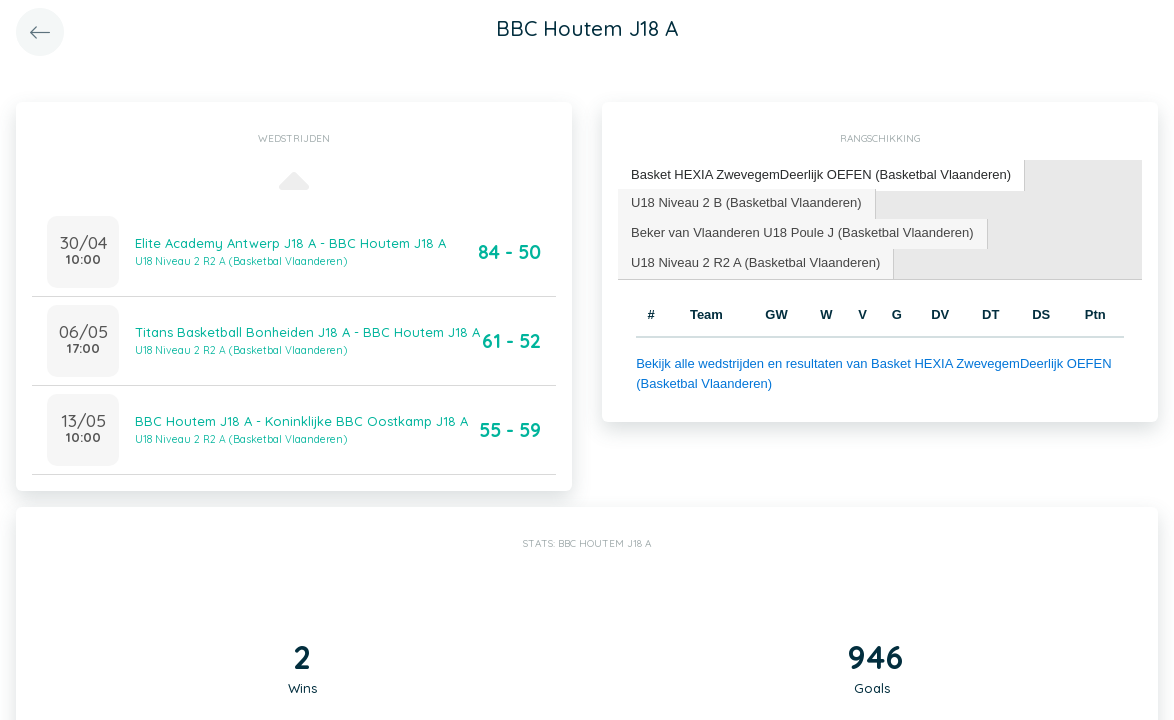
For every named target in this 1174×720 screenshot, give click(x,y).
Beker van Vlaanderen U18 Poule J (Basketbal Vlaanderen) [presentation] (802, 232)
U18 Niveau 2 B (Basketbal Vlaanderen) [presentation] (746, 202)
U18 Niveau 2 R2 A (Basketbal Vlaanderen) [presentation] (755, 262)
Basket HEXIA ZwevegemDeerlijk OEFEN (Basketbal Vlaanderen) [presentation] (821, 174)
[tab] (821, 175)
